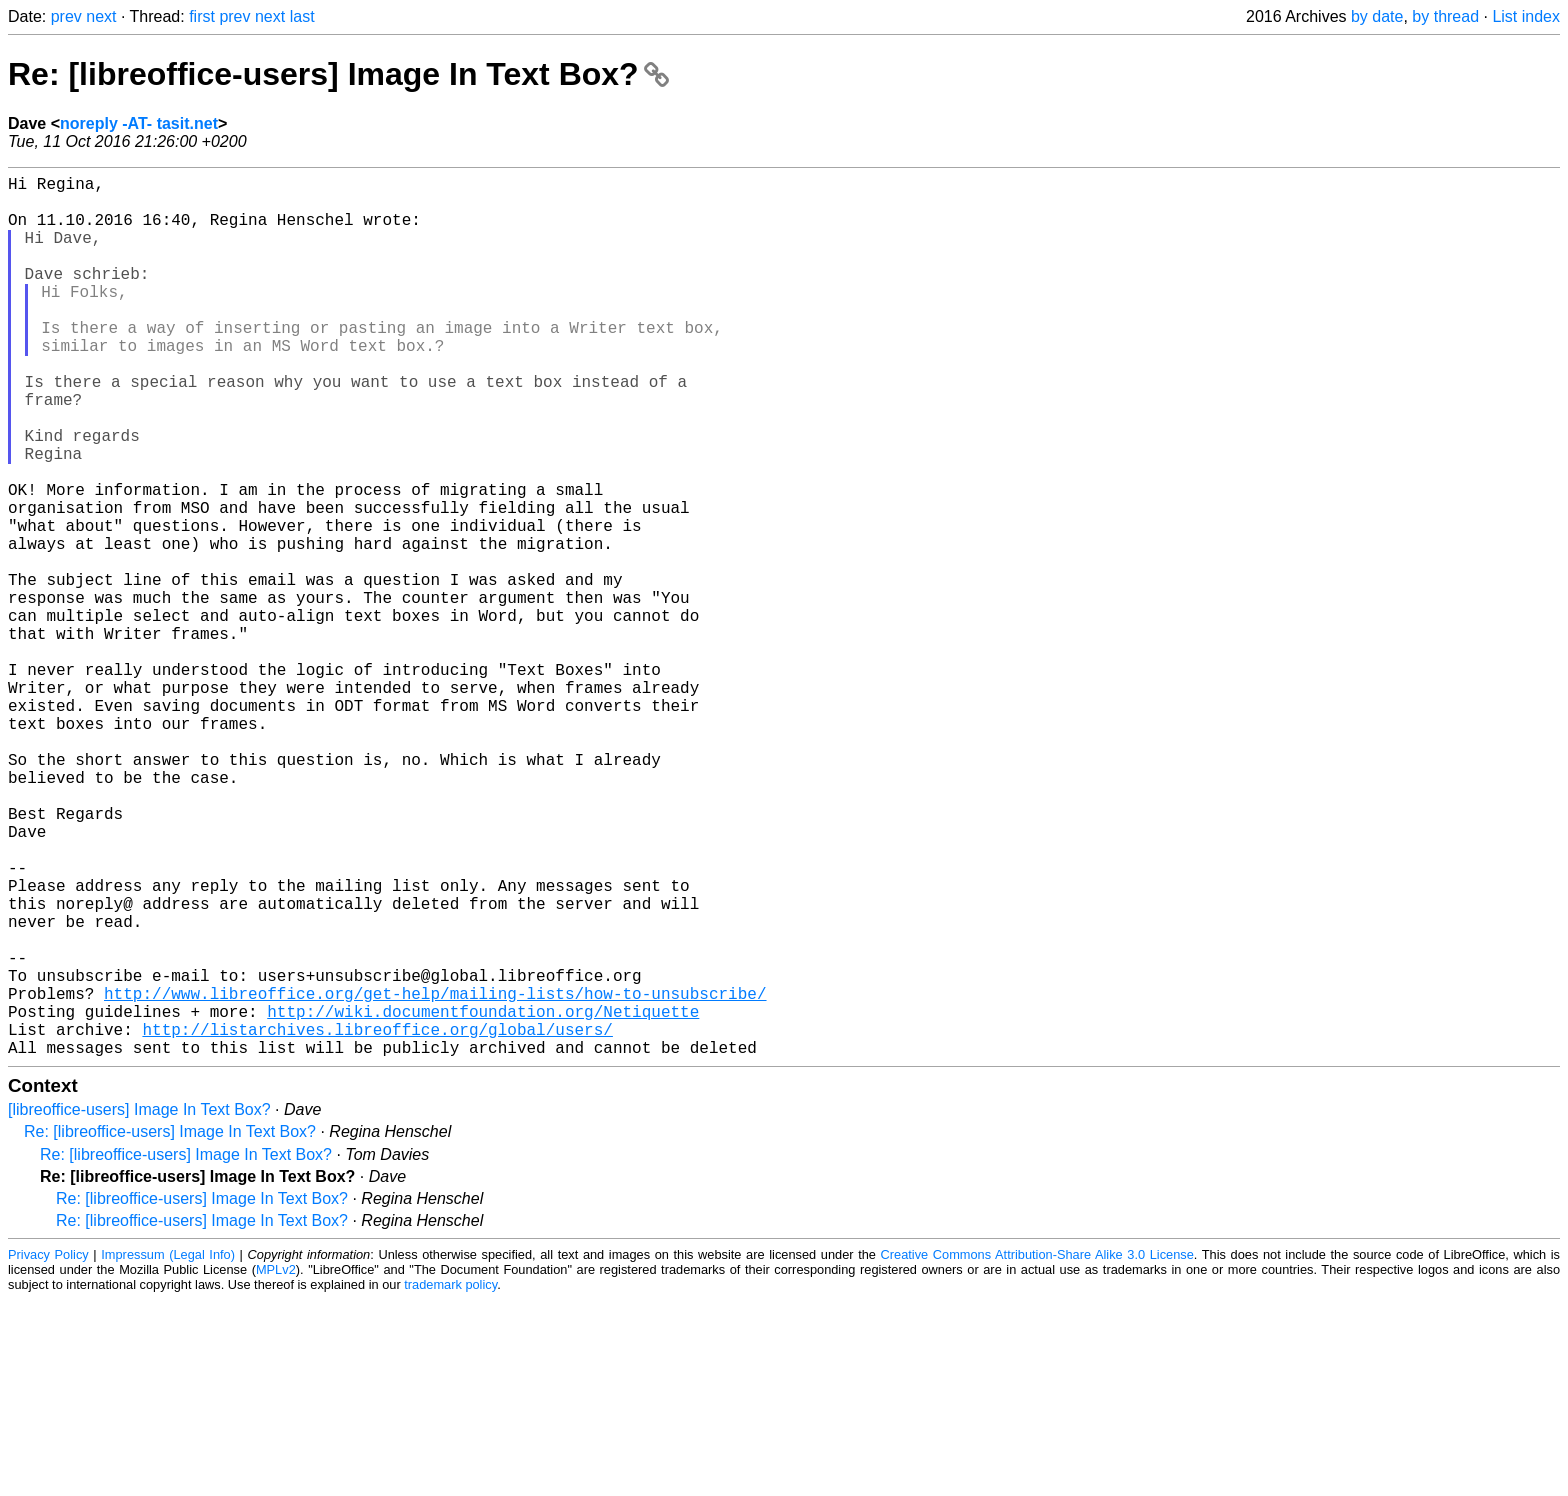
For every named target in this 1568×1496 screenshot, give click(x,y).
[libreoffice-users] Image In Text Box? (139, 1305)
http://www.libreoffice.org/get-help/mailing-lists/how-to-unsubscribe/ (435, 1177)
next (101, 16)
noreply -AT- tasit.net (139, 123)
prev (66, 16)
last (302, 16)
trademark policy (450, 1480)
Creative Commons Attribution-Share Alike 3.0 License (1037, 1450)
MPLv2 (276, 1465)
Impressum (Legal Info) (168, 1450)
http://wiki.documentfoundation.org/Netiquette (483, 1199)
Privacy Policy (48, 1450)
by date (1377, 16)
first (202, 16)
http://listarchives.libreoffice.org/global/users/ (377, 1221)
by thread (1445, 16)
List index (1526, 16)
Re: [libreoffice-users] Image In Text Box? (338, 74)
